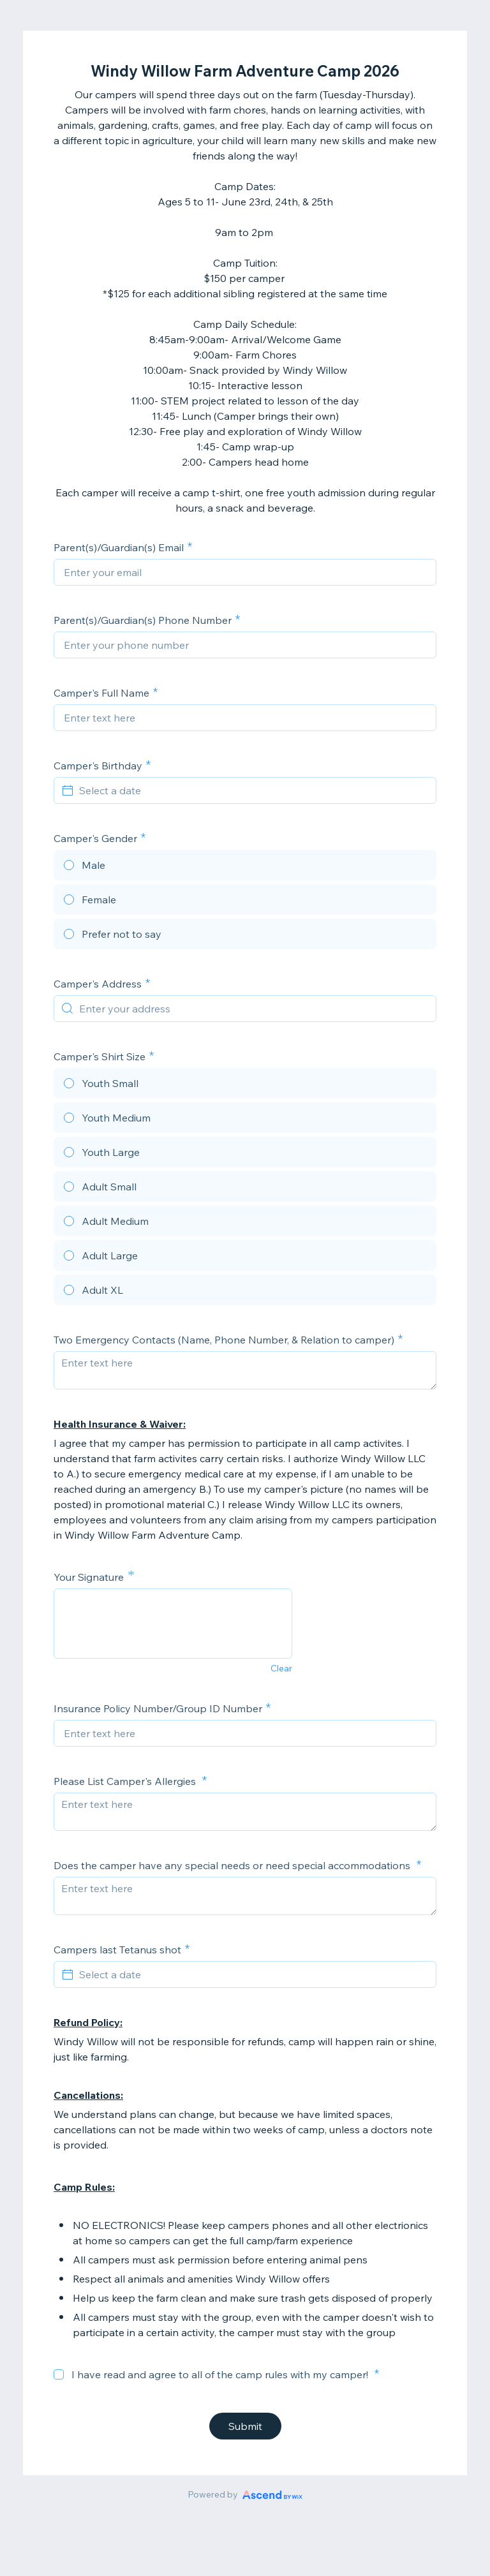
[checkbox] (59, 2374)
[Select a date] (252, 790)
